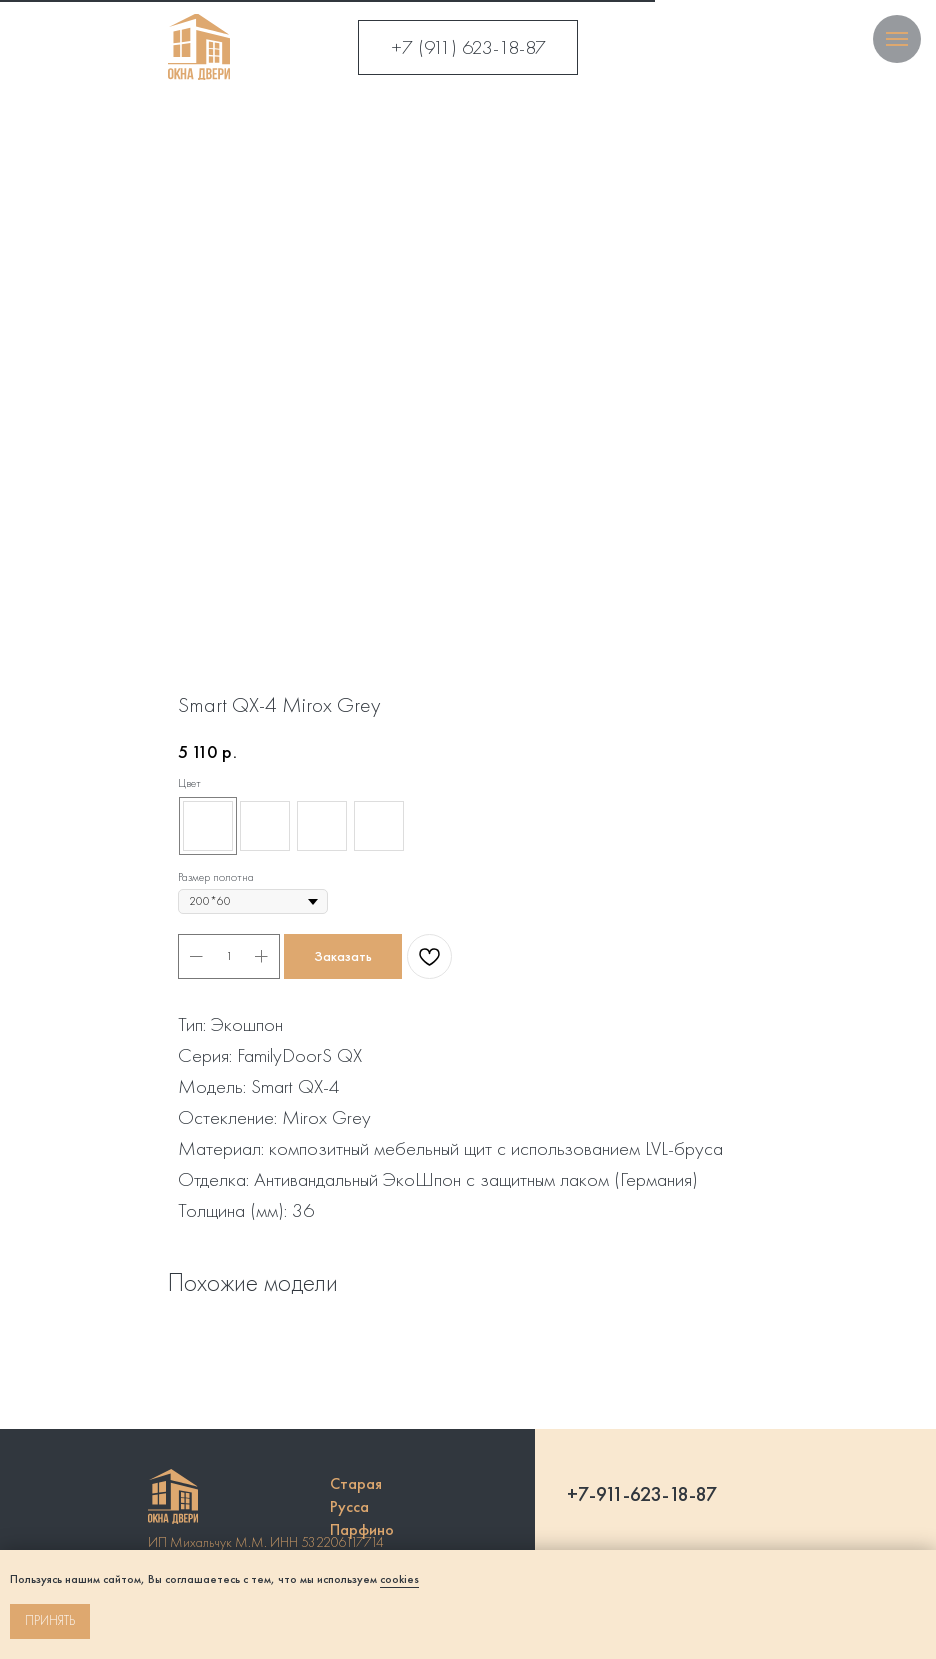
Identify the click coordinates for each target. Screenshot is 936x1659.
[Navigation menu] (897, 39)
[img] (199, 47)
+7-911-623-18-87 (642, 1494)
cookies (399, 1579)
